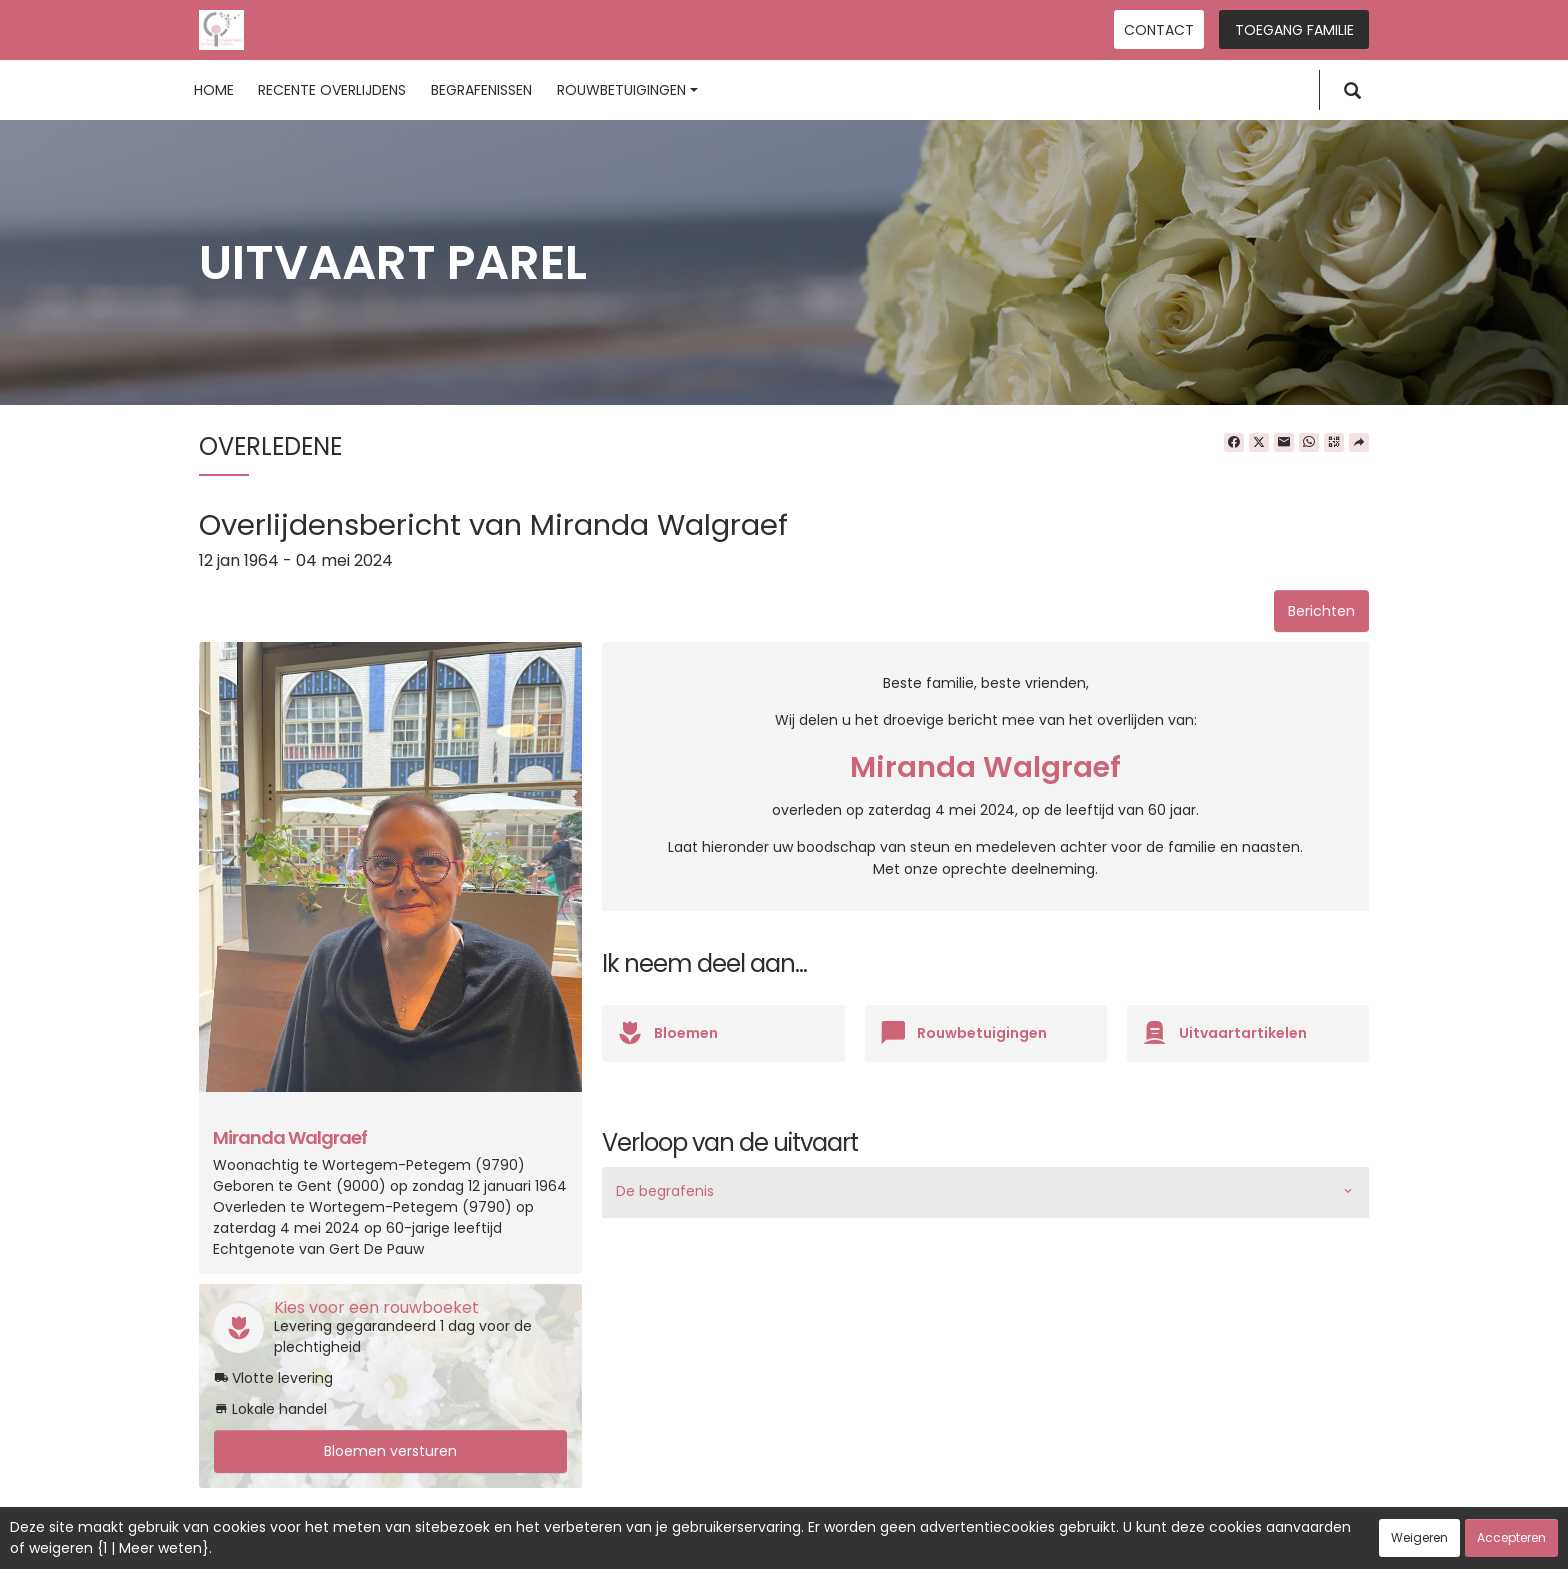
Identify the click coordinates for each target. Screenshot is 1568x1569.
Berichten (1321, 611)
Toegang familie (1294, 30)
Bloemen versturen (390, 1451)
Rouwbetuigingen (627, 90)
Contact (1159, 30)
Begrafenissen (481, 90)
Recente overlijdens (332, 90)
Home (214, 90)
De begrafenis (665, 1191)
